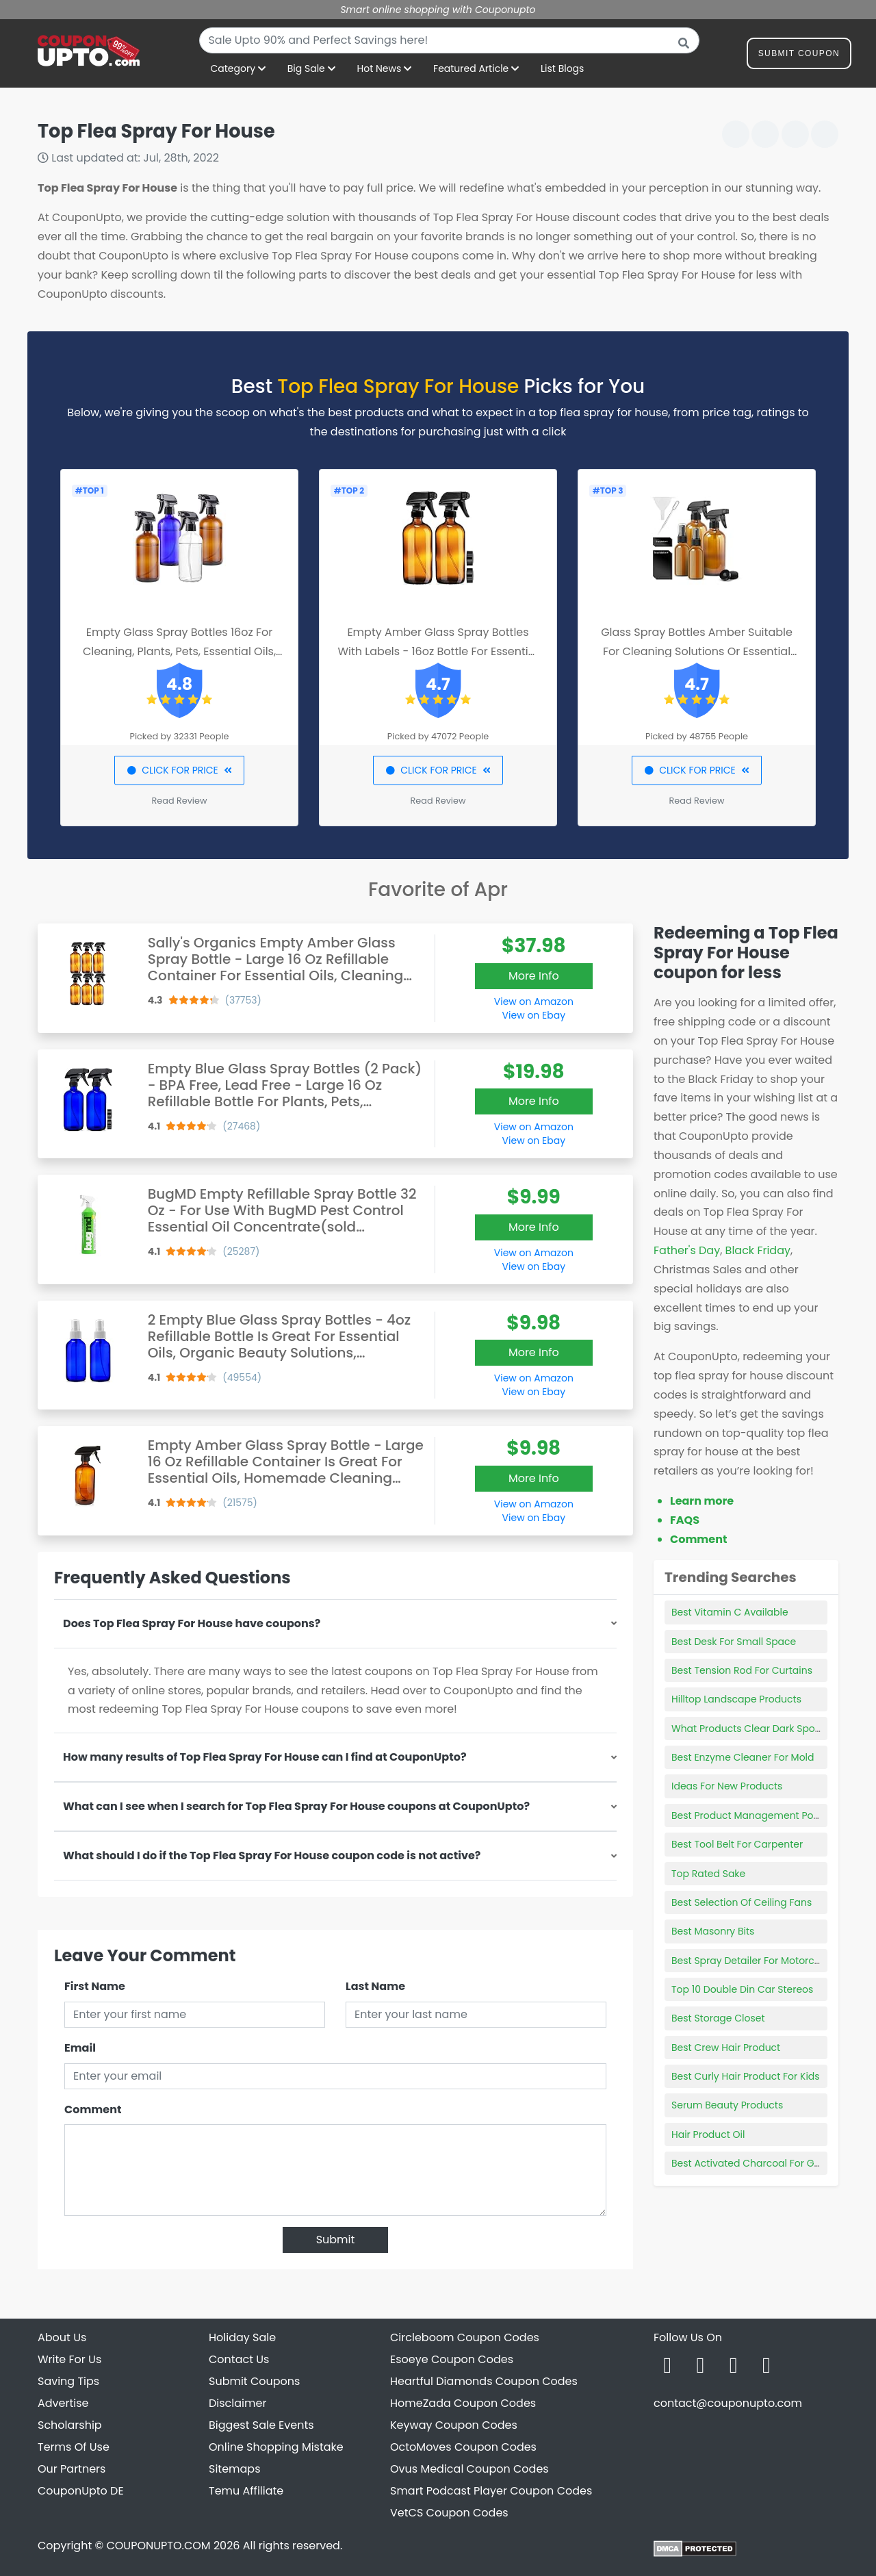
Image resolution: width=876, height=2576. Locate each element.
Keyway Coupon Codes (453, 2425)
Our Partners (71, 2469)
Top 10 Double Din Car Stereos (742, 1989)
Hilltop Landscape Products (736, 1699)
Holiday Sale (242, 2337)
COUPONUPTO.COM (158, 2545)
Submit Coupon (799, 56)
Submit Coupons (254, 2381)
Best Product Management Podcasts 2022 (771, 1815)
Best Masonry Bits (712, 1931)
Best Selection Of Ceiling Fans (741, 1902)
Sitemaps (235, 2469)
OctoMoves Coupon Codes (463, 2447)
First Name (94, 1986)
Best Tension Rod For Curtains (741, 1670)
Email (80, 2048)
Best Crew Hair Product (725, 2047)
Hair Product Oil (708, 2134)
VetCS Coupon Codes (449, 2513)
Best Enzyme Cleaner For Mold (742, 1757)
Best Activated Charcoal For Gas (748, 2163)
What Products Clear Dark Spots (747, 1728)
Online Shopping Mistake (276, 2447)
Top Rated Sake (708, 1873)
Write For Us (69, 2359)
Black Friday (757, 1250)
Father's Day (687, 1250)
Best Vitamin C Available (729, 1612)
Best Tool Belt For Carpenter (737, 1844)
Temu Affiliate (246, 2491)
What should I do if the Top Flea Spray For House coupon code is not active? (271, 1855)
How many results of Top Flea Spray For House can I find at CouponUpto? (265, 1757)
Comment (92, 2109)
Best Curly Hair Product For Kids (745, 2076)
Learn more (702, 1501)
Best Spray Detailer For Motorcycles (755, 1960)
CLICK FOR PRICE (179, 770)
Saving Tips (68, 2381)
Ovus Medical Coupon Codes (469, 2469)
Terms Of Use (74, 2447)
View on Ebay (533, 1015)
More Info (533, 976)
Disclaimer (237, 2403)
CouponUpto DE (81, 2491)
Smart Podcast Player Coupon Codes (491, 2491)
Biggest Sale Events (261, 2425)
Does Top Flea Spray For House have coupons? (191, 1623)
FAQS (684, 1520)
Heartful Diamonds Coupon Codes (484, 2381)
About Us (62, 2337)
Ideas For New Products (726, 1786)
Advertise (63, 2403)
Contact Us (239, 2359)
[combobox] (449, 40)
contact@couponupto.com (728, 2403)
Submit (335, 2239)
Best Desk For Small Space (733, 1641)
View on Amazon (534, 1001)
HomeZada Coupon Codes (463, 2403)
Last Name (375, 1986)
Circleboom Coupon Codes (464, 2337)
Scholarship (70, 2425)
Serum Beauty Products (727, 2105)
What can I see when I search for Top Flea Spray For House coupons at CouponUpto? (296, 1806)
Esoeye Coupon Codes (451, 2359)
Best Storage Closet (718, 2018)
